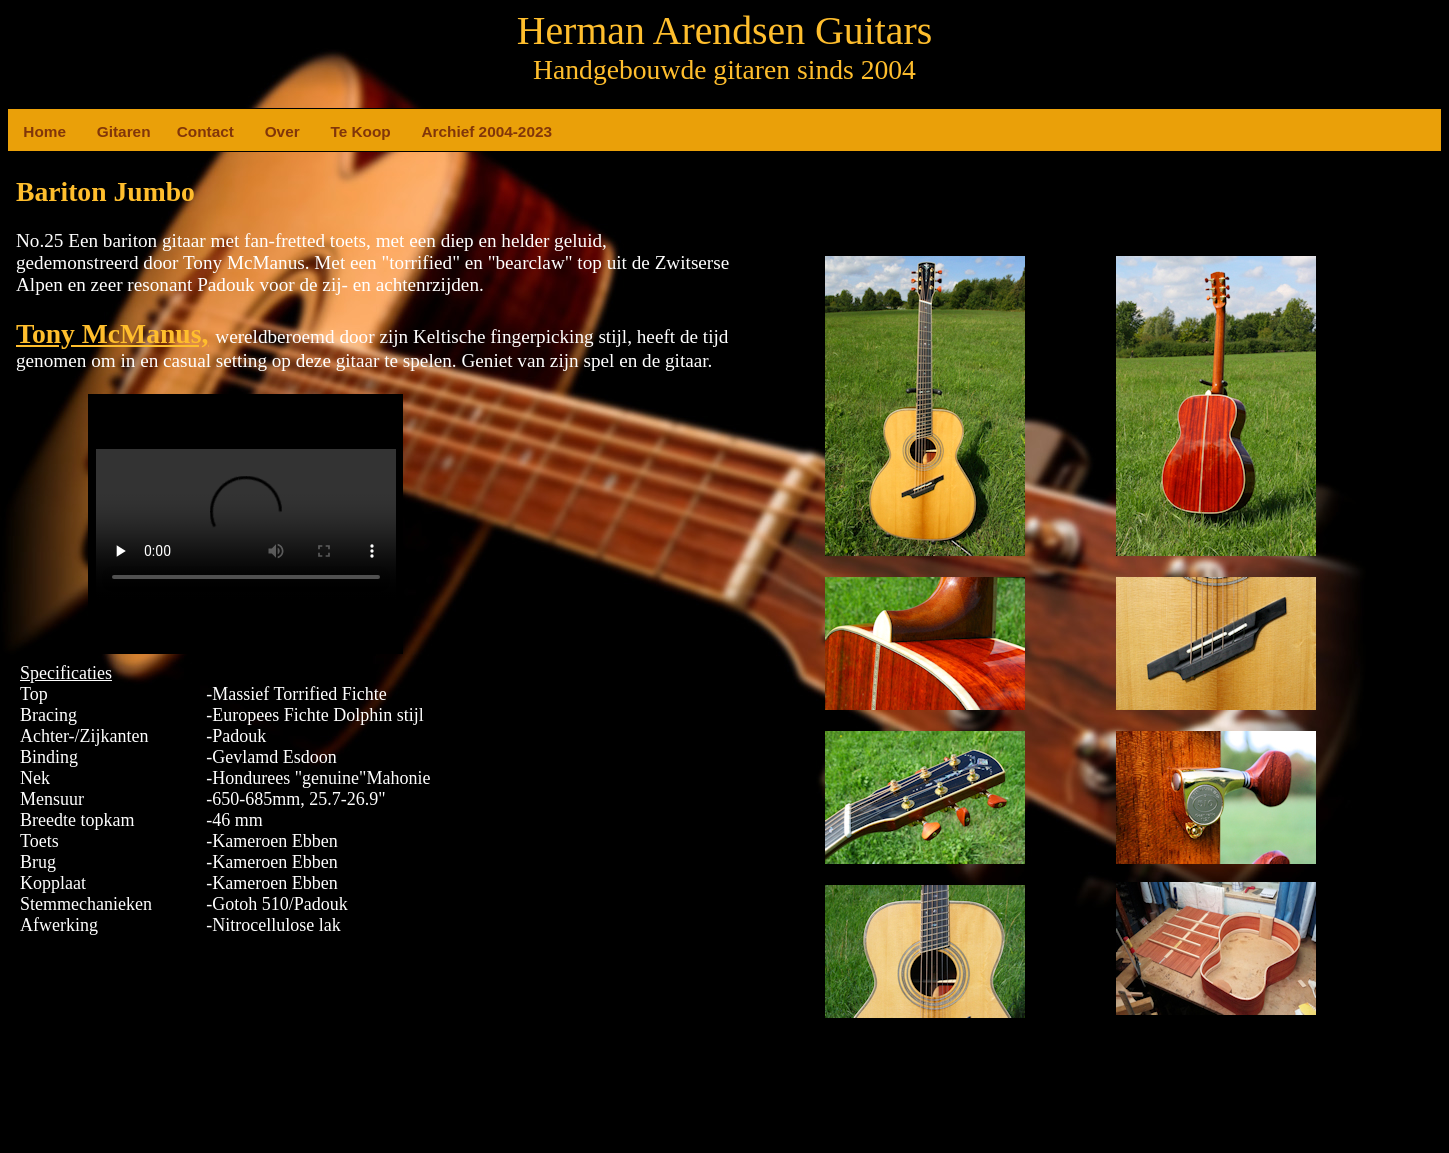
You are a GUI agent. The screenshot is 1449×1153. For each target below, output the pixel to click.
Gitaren (105, 131)
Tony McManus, (112, 333)
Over (273, 131)
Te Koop (338, 131)
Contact (185, 131)
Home (31, 131)
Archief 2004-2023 (429, 131)
